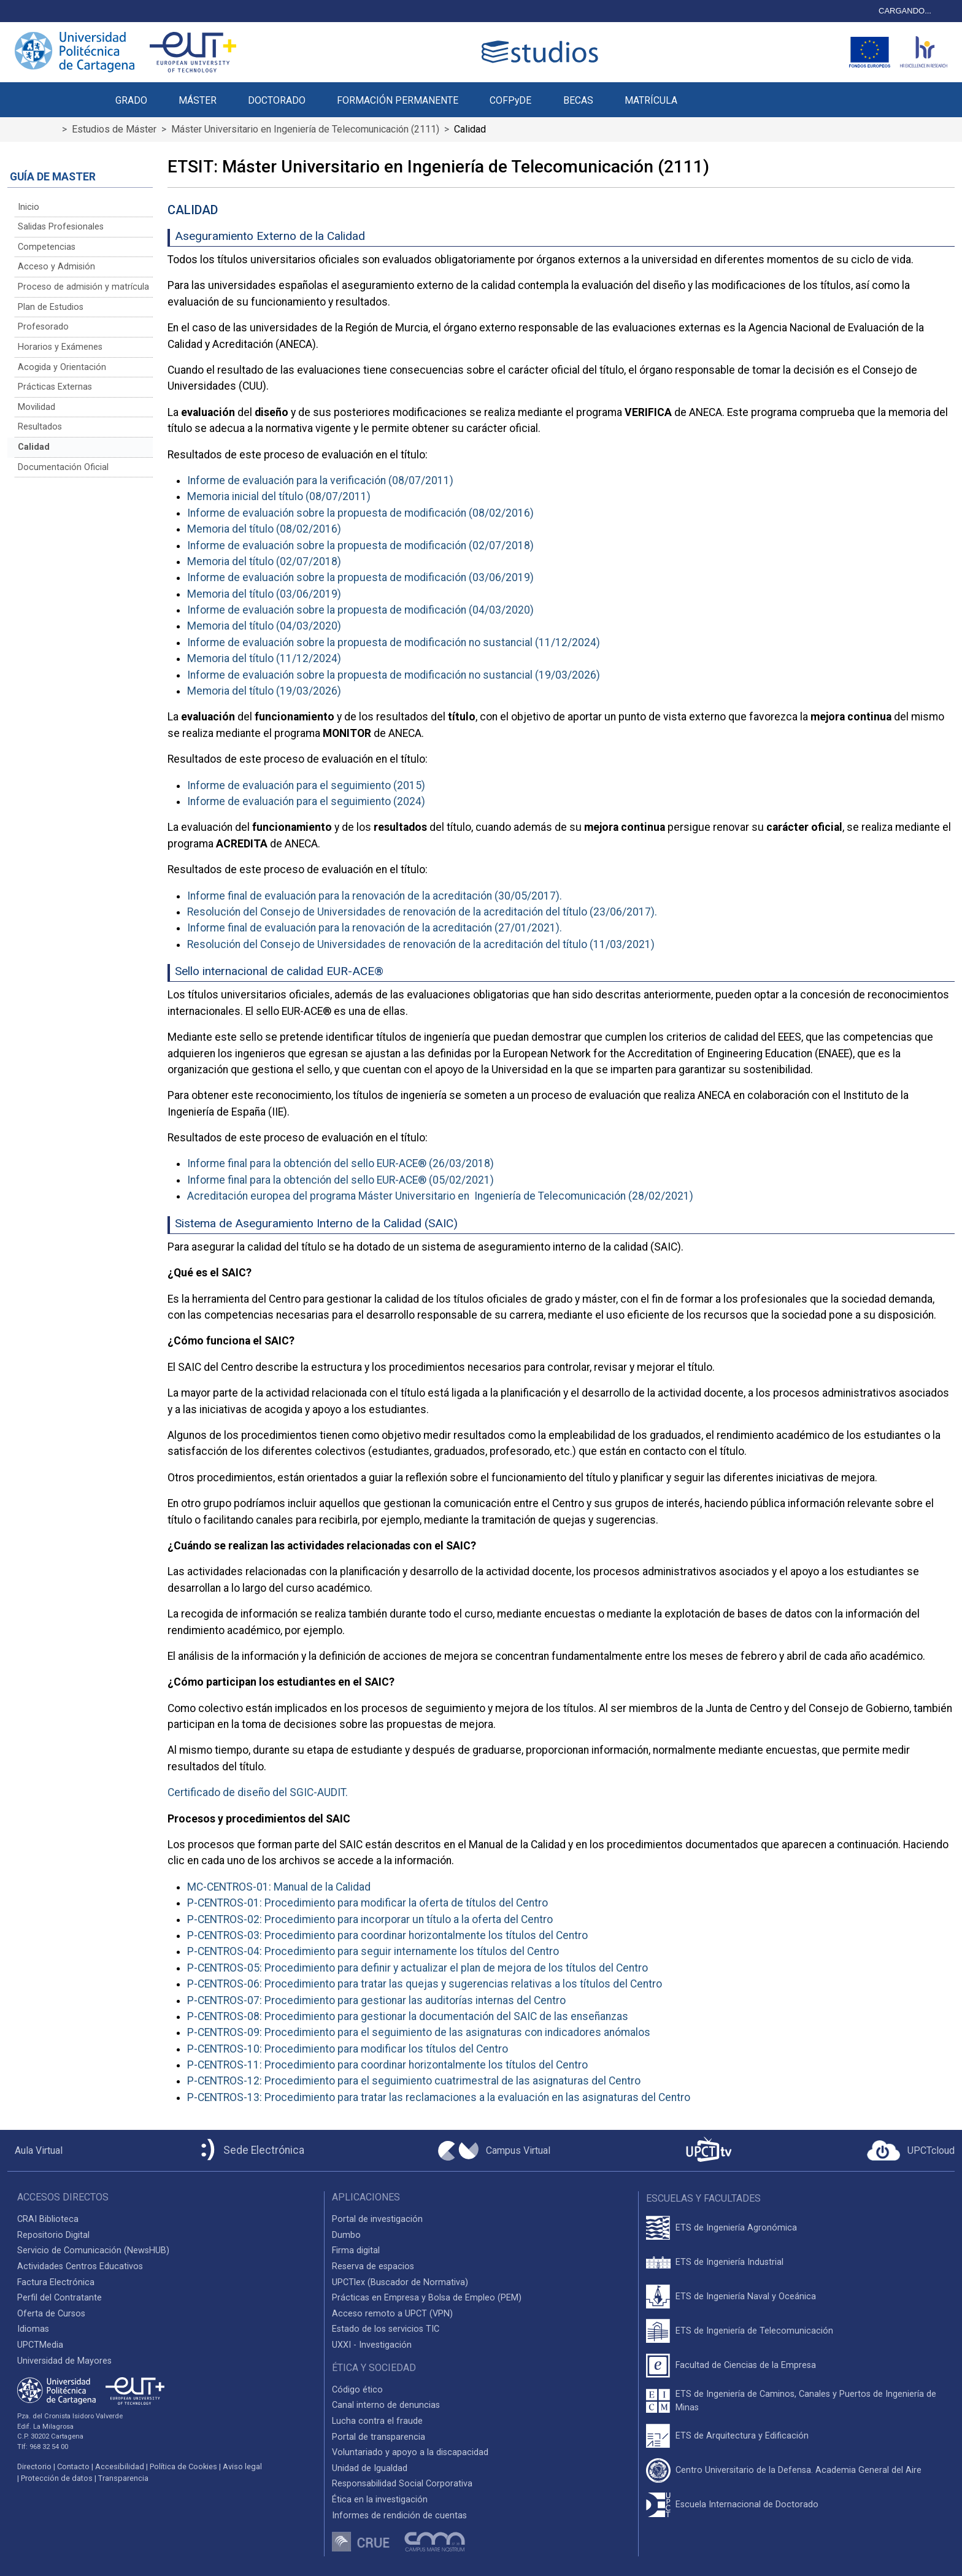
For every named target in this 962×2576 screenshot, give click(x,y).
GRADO (131, 100)
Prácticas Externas (55, 387)
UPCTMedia (40, 2345)
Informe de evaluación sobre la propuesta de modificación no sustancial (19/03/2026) (393, 675)
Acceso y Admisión (56, 266)
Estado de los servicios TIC (385, 2329)
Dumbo (346, 2235)
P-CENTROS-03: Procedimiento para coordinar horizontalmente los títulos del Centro (387, 1935)
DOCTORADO (277, 100)
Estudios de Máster (114, 129)
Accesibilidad (119, 2466)
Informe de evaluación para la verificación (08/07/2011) (320, 480)
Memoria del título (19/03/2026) (264, 691)
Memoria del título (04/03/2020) (264, 626)
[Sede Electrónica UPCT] (250, 2150)
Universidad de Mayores (64, 2361)
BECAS (578, 100)
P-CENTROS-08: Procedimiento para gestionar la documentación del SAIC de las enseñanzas (407, 2016)
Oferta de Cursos (51, 2313)
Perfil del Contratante (59, 2298)
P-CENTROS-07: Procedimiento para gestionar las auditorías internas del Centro (376, 2000)
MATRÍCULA (651, 100)
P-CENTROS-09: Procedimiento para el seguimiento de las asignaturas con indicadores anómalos (418, 2032)
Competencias (46, 247)
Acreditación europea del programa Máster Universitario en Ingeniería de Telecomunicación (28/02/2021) (440, 1196)
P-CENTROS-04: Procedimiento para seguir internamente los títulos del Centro (373, 1951)
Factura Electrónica (55, 2282)
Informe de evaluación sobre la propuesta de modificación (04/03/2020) (360, 610)
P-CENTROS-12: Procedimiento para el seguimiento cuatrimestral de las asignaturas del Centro (414, 2081)
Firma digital (356, 2250)
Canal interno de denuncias (386, 2405)
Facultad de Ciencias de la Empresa (745, 2365)
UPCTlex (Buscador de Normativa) (400, 2282)
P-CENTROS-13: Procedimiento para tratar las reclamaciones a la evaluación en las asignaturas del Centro (438, 2097)
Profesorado (43, 327)
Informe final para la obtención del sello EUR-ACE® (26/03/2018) (340, 1163)
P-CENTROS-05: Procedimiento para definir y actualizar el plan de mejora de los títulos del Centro (417, 1968)
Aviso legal (242, 2466)
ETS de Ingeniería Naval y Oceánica (745, 2296)
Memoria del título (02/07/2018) (264, 561)
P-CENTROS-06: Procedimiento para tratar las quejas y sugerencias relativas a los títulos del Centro (424, 1984)
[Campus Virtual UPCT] (494, 2151)
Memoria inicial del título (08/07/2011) (279, 496)
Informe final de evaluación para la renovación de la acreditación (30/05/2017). (374, 896)
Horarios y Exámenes (60, 347)
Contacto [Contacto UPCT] (73, 2466)
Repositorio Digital (53, 2235)
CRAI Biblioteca (48, 2219)
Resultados (40, 427)
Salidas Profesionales (61, 227)
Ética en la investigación (380, 2499)
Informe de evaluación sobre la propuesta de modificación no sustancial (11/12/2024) (393, 642)
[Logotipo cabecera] (542, 52)
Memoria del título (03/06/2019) (264, 594)
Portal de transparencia (378, 2437)
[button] (708, 93)
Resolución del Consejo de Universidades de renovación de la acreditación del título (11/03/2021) (421, 944)
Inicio (28, 207)
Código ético (357, 2390)
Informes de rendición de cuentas (399, 2515)
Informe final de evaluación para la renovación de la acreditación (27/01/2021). (374, 928)
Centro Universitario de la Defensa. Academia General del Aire (798, 2470)
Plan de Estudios (50, 307)
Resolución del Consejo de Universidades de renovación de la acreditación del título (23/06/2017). (422, 912)
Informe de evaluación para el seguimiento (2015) (306, 785)
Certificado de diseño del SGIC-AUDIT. (257, 1792)
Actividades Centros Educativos (80, 2266)
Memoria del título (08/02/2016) (264, 529)
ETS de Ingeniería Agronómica (736, 2228)
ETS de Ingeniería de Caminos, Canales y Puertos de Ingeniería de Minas (805, 2401)
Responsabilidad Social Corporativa (402, 2483)
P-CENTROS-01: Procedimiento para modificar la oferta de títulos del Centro (367, 1903)
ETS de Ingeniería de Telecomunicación (754, 2331)
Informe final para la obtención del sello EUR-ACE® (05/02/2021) (340, 1180)
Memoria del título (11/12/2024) (264, 658)
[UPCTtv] (708, 2150)
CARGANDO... (905, 10)
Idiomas (33, 2329)
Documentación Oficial (63, 467)
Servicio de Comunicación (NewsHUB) (93, 2250)
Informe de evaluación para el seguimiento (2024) (306, 801)
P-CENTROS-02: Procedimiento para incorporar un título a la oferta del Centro (370, 1919)
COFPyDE (510, 100)
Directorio (34, 2466)
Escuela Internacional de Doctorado (746, 2504)
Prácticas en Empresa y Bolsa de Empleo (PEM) (426, 2298)
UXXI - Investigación (372, 2345)
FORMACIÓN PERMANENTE (397, 100)
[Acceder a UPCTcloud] (911, 2150)
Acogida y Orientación (62, 367)
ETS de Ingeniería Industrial (729, 2262)
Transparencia (123, 2478)
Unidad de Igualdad (369, 2468)
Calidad (34, 447)
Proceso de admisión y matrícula (83, 287)
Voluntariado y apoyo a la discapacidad (410, 2452)
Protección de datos (57, 2478)
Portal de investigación (377, 2219)
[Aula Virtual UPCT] (35, 2150)
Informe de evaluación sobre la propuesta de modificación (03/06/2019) (360, 577)
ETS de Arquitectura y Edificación (742, 2436)
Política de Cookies (183, 2466)
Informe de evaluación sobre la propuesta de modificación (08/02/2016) (360, 513)
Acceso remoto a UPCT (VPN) (392, 2313)
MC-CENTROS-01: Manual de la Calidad (279, 1887)
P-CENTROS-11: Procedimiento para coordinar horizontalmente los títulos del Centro (387, 2065)
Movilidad (36, 407)
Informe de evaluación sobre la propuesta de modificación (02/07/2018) (360, 545)
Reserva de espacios (373, 2266)
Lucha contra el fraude (377, 2421)
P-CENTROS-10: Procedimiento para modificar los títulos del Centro (347, 2049)
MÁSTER (198, 100)
